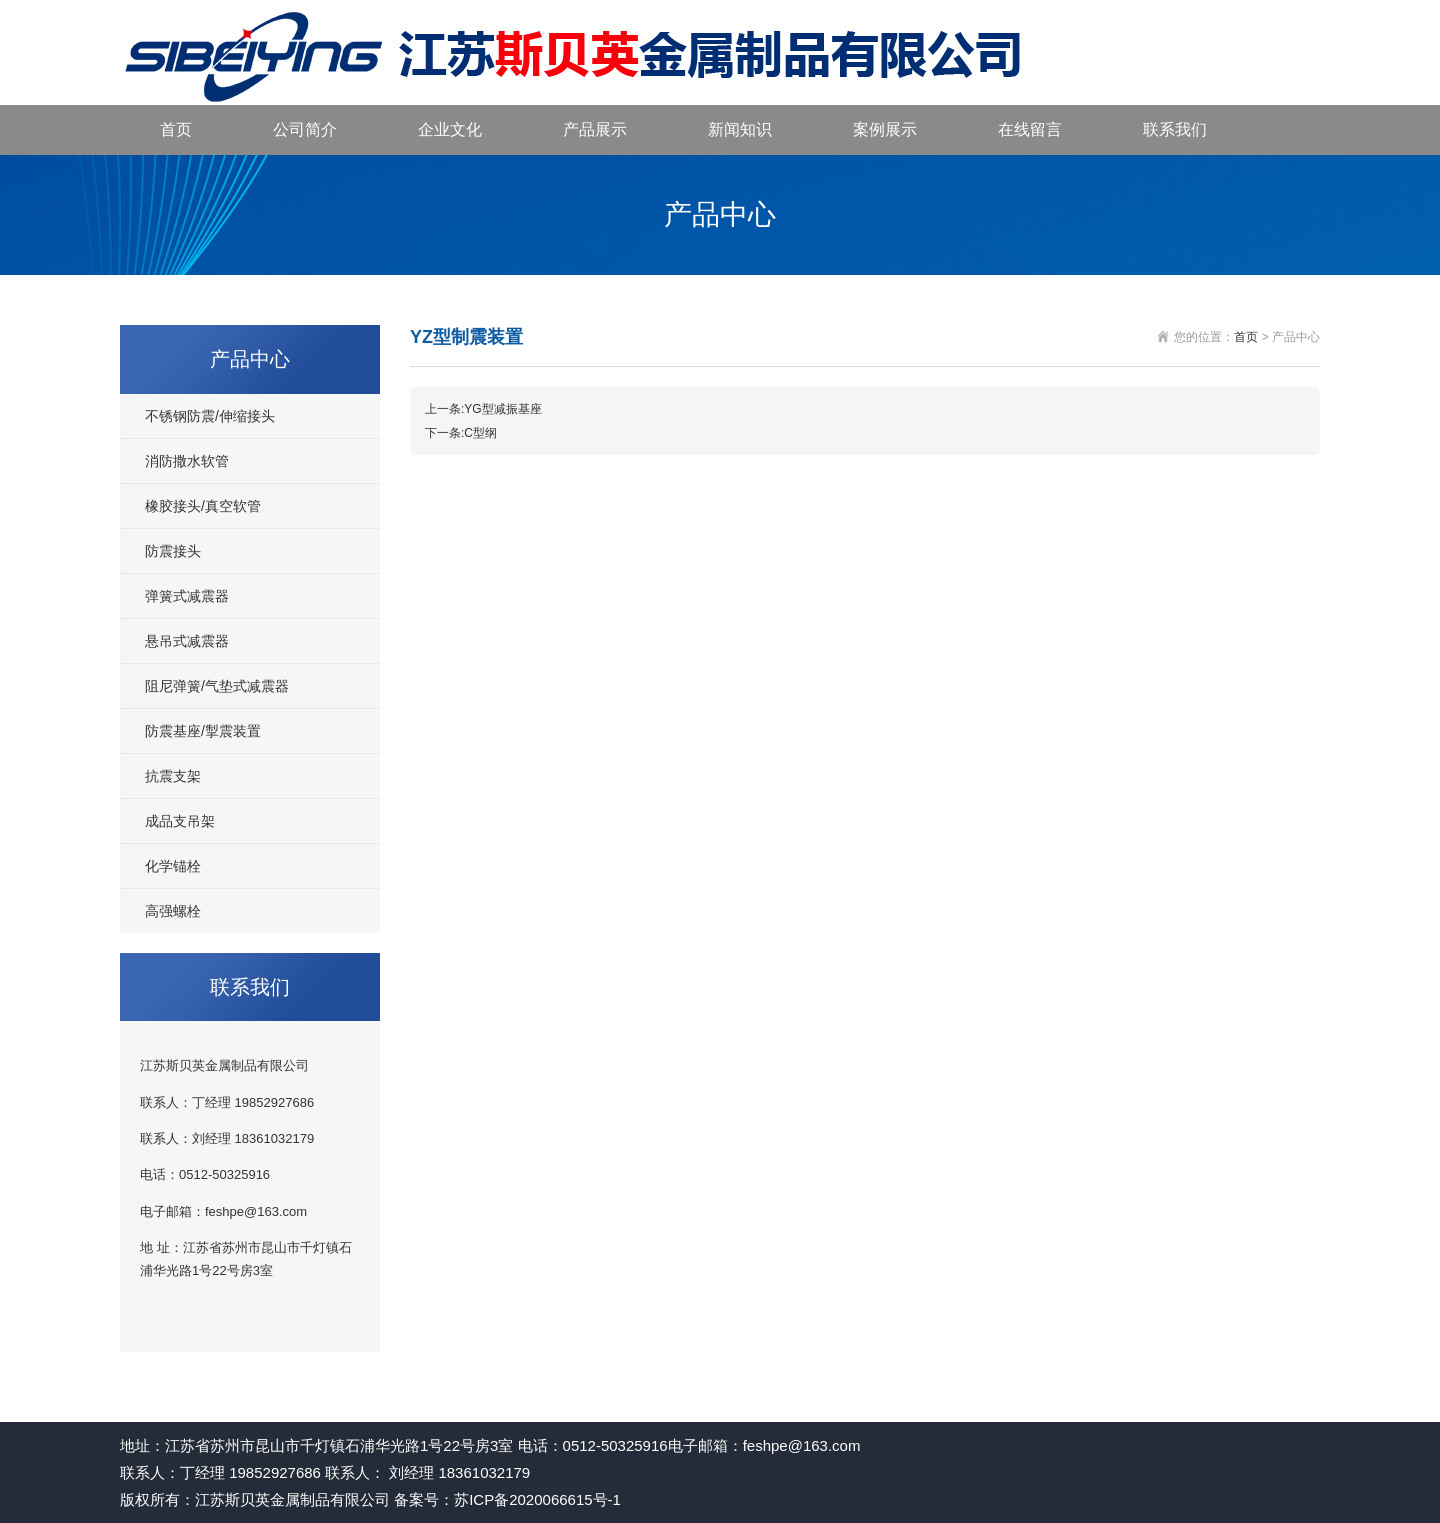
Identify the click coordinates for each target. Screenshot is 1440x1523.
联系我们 (1175, 129)
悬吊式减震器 (187, 641)
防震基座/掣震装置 (203, 731)
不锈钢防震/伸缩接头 (210, 416)
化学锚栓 (173, 866)
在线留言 (1030, 129)
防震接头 (173, 551)
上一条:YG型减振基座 (483, 409)
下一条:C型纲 (461, 433)
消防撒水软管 (187, 461)
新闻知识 (740, 129)
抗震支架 (173, 776)
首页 (176, 129)
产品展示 (595, 129)
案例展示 (885, 129)
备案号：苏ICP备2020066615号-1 (507, 1499)
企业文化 (450, 129)
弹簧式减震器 (187, 596)
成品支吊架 (180, 821)
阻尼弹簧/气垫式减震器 (217, 686)
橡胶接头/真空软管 (203, 506)
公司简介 (305, 129)
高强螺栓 (173, 911)
